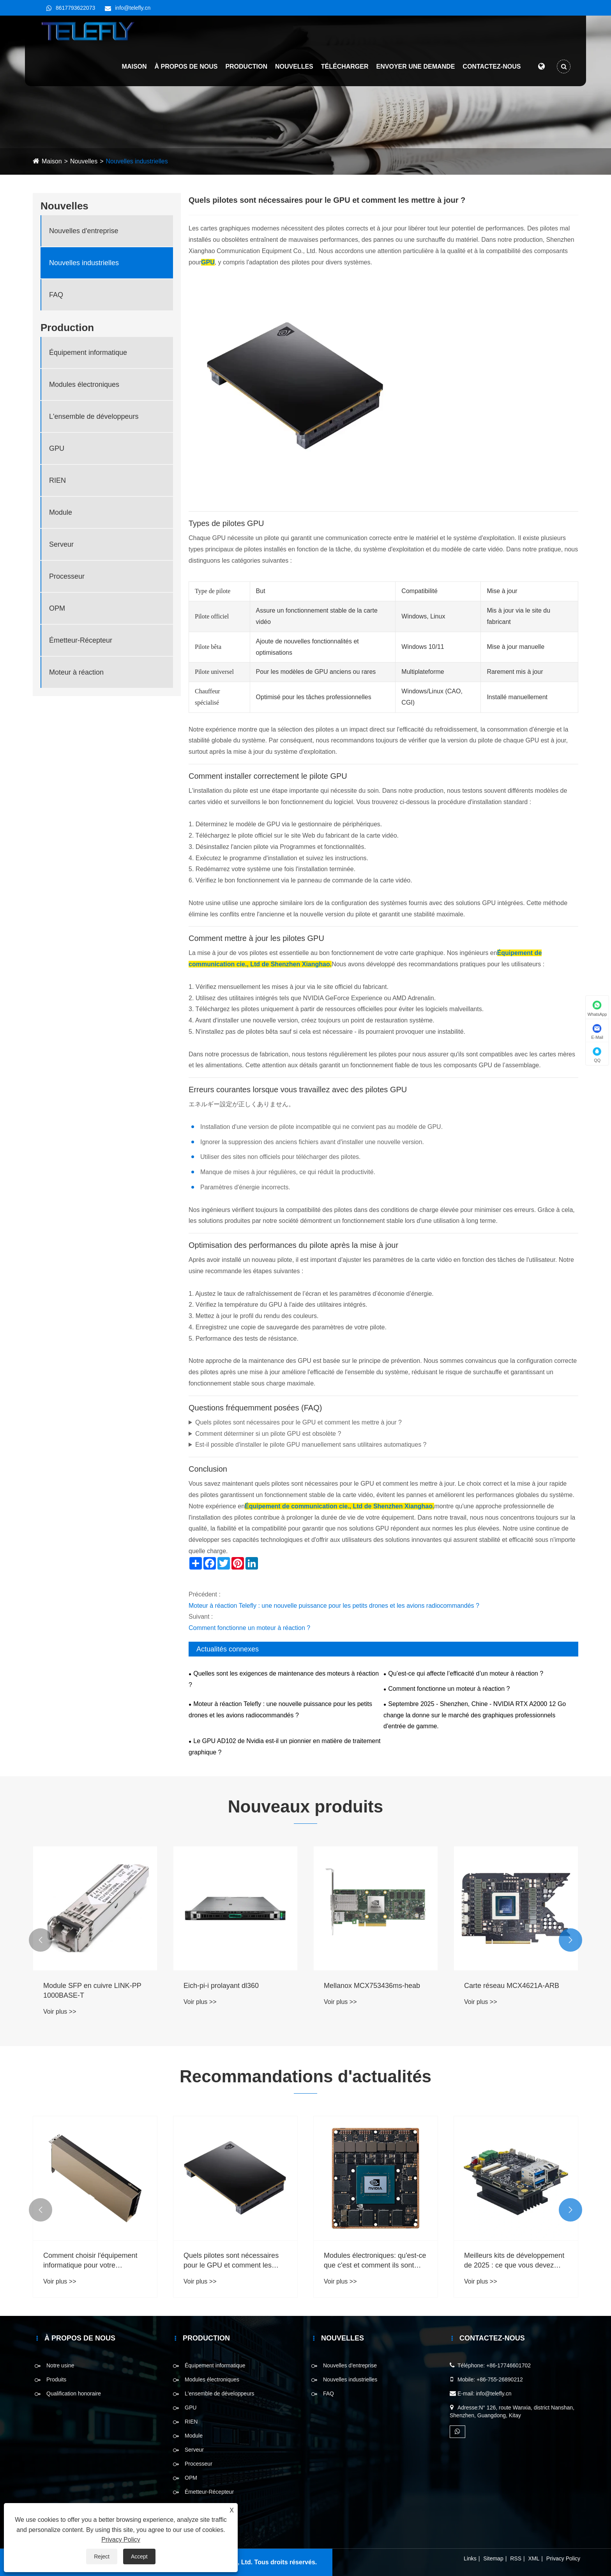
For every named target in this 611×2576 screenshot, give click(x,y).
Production (243, 70)
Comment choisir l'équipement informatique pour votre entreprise (90, 2261)
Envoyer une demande (412, 70)
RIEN (57, 480)
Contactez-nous (488, 70)
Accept (139, 2556)
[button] (40, 1940)
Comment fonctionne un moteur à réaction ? (249, 1628)
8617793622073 (75, 8)
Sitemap (493, 2558)
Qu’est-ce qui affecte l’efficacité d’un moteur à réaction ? (465, 1673)
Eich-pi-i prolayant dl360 (221, 1986)
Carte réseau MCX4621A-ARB (511, 1986)
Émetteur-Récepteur (80, 640)
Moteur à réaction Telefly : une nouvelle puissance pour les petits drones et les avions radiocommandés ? (334, 1605)
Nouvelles (291, 70)
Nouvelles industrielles (137, 161)
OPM (57, 608)
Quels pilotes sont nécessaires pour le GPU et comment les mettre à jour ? (298, 1422)
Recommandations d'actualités (305, 2076)
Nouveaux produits (305, 1806)
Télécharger (341, 70)
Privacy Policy (563, 2558)
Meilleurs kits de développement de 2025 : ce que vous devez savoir (514, 2261)
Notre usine (60, 2365)
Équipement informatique (88, 352)
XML (534, 2558)
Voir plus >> (59, 2011)
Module (60, 512)
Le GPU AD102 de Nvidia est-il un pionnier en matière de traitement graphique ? (285, 1747)
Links (470, 2558)
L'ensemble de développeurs (94, 416)
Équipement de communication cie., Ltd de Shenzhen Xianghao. (339, 1506)
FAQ (56, 295)
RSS (515, 2558)
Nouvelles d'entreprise (83, 231)
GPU (56, 448)
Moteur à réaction (76, 672)
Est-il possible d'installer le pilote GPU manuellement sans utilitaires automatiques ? (311, 1444)
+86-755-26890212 (500, 2379)
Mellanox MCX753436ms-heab (372, 1986)
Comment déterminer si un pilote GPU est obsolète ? (268, 1433)
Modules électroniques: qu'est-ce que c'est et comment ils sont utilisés (375, 2261)
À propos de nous (182, 70)
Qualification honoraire (73, 2393)
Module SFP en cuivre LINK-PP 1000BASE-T (92, 1990)
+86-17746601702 (508, 2365)
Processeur (67, 576)
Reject (101, 2556)
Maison (130, 70)
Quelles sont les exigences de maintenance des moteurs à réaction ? (284, 1679)
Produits (56, 2379)
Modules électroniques (84, 384)
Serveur (61, 544)
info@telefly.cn (132, 8)
